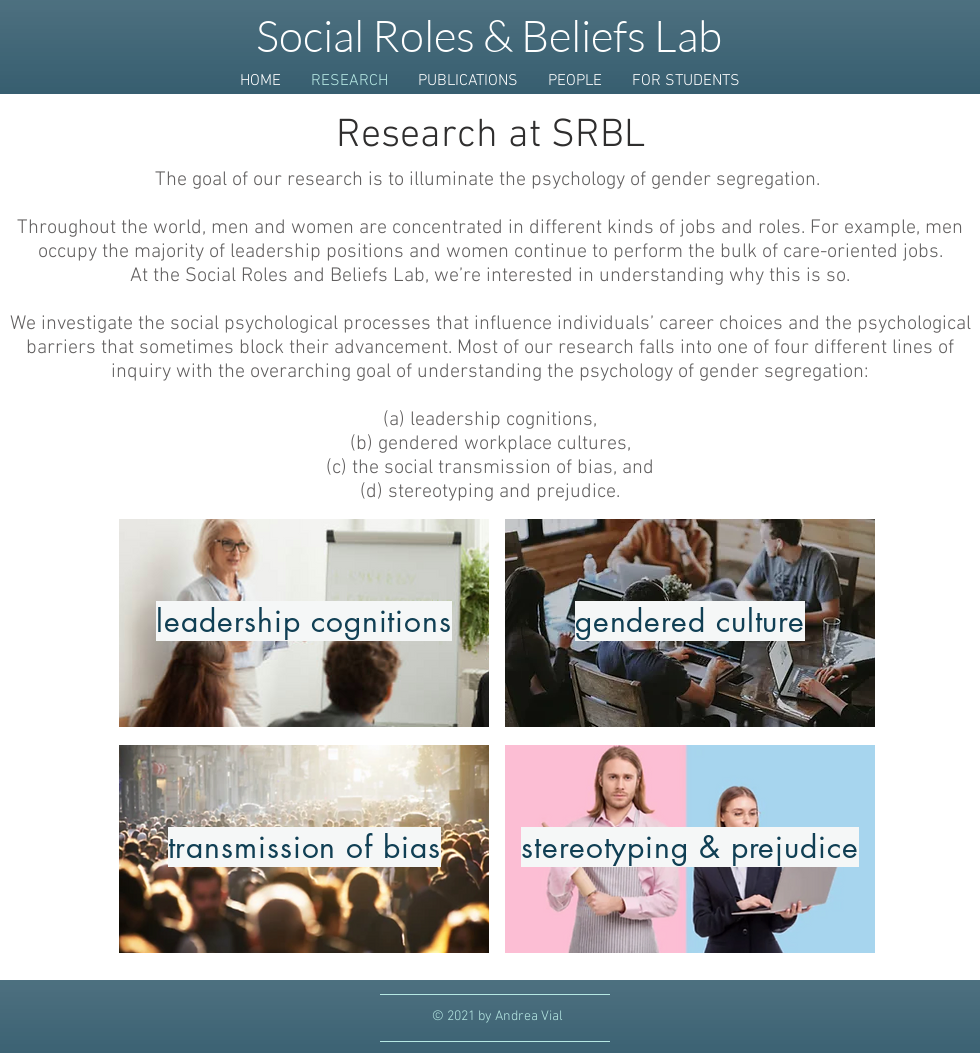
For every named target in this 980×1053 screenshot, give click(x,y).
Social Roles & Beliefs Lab (489, 35)
